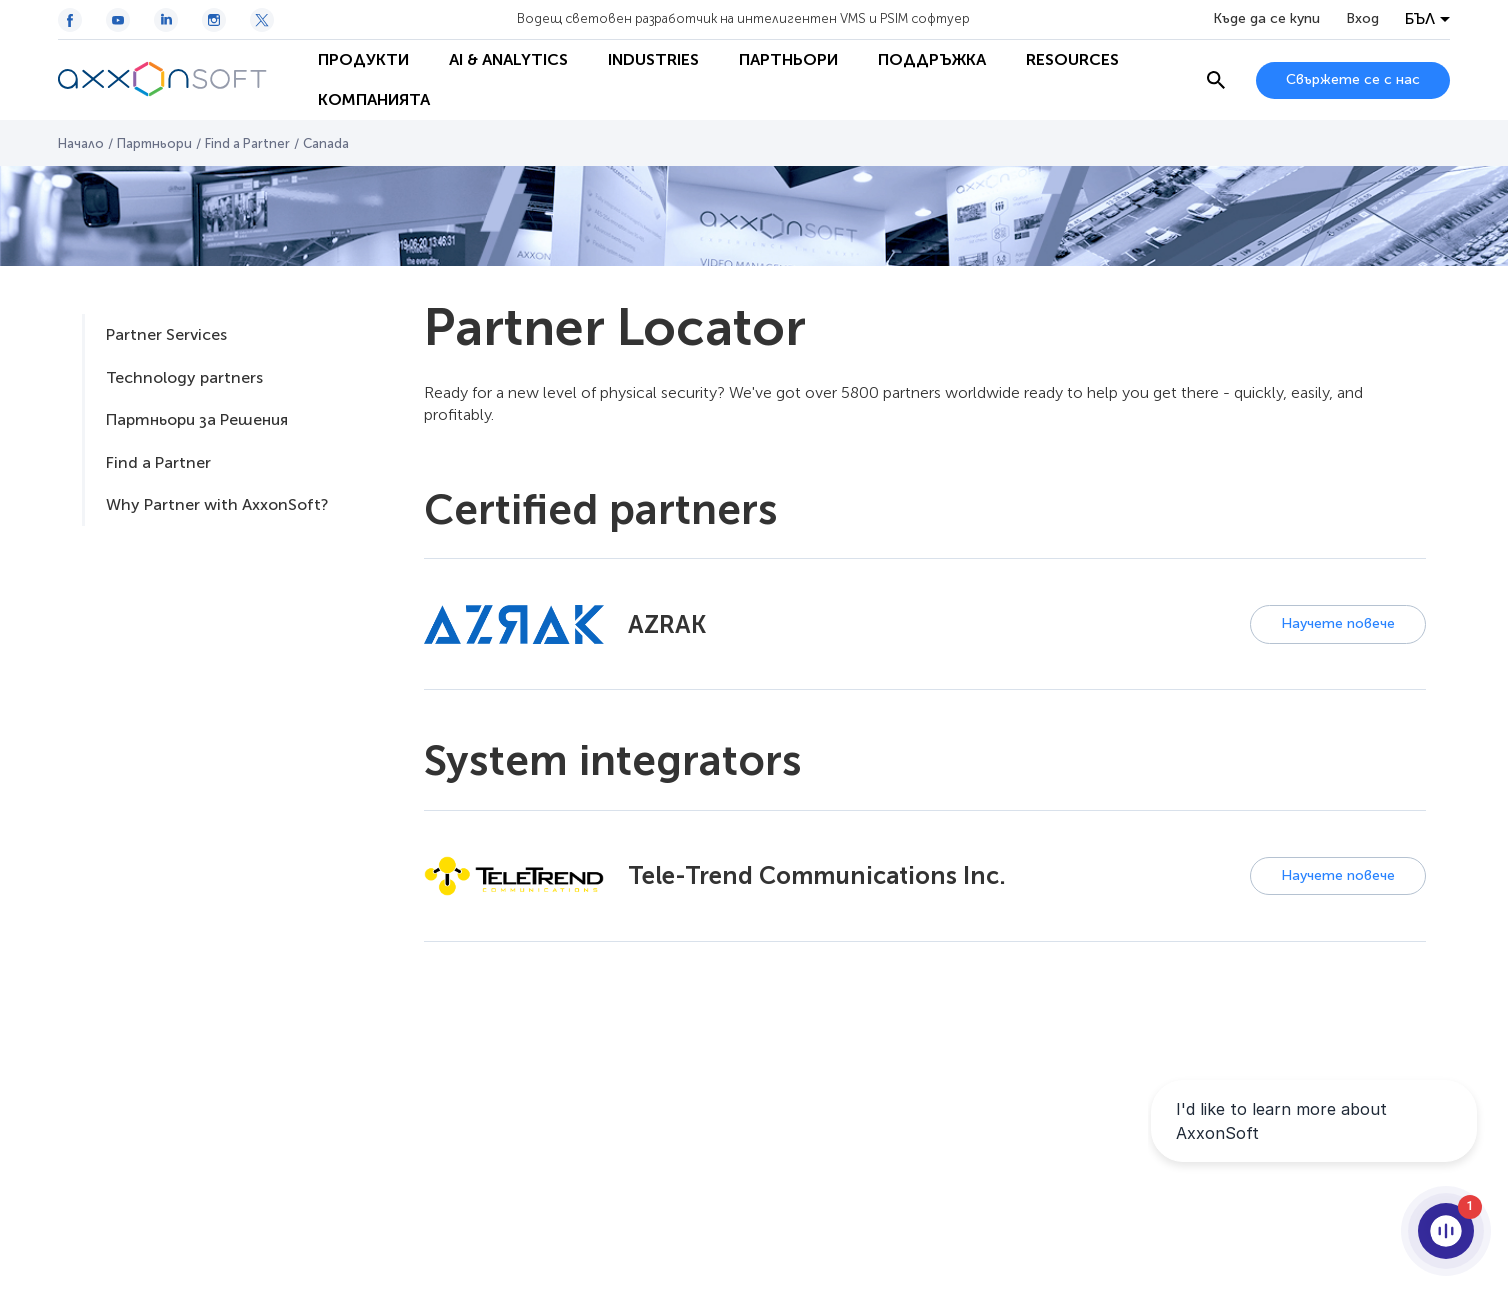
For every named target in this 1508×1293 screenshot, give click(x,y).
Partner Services (166, 334)
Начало (81, 143)
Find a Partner (247, 143)
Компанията (374, 99)
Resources (1072, 59)
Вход (1362, 19)
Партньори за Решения (197, 419)
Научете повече (1338, 623)
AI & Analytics (508, 59)
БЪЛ (1420, 19)
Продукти (363, 59)
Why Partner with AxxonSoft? (217, 504)
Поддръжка (932, 59)
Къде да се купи (1266, 19)
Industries (653, 59)
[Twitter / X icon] (262, 20)
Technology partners (184, 377)
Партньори (788, 59)
